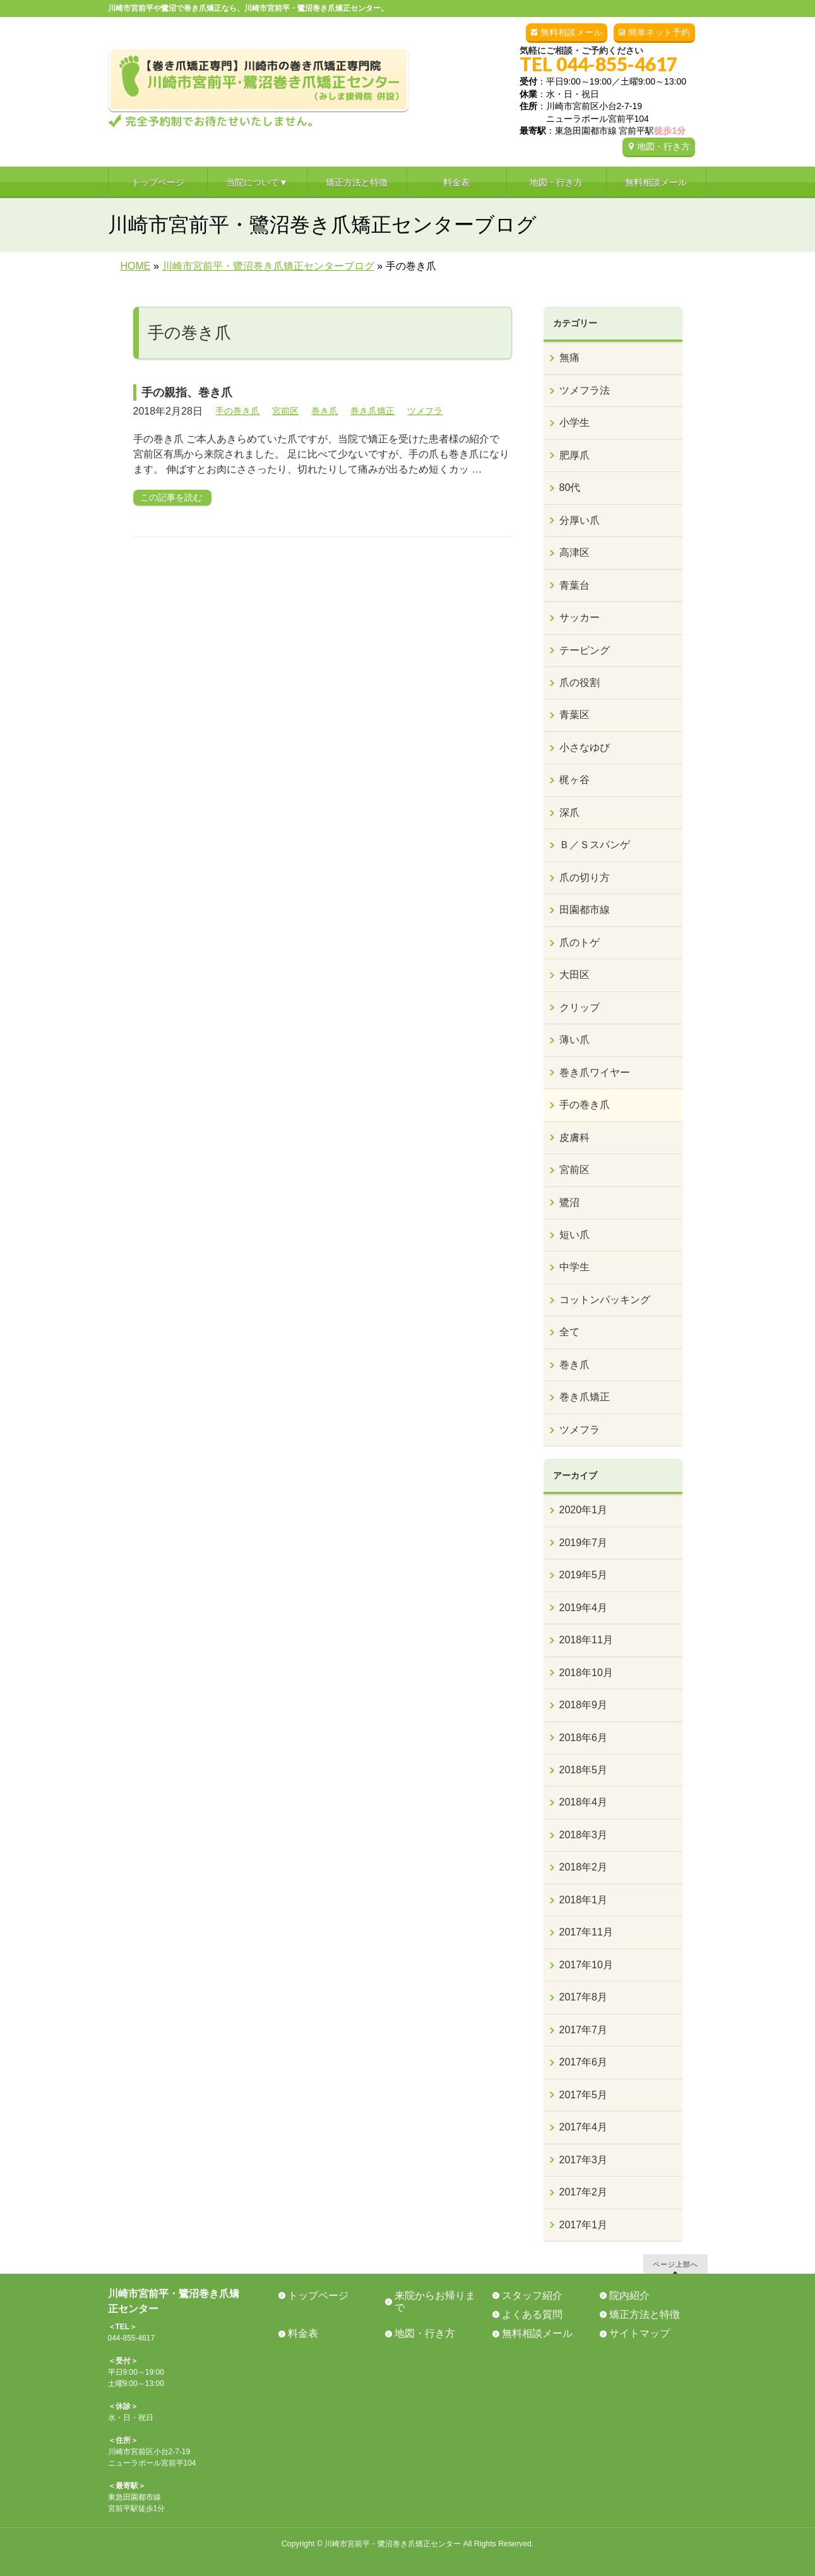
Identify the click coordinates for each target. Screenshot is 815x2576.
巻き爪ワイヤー (594, 1072)
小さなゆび (584, 747)
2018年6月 (583, 1737)
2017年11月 (586, 1932)
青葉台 (574, 585)
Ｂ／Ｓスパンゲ (594, 844)
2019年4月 (583, 1607)
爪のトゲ (579, 942)
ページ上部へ (675, 2264)
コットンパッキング (604, 1299)
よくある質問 (532, 2314)
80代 (570, 487)
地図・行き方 (663, 146)
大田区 (574, 974)
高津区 (574, 552)
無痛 (569, 357)
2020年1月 (583, 1509)
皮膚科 (574, 1137)
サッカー (579, 617)
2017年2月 (583, 2192)
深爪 (569, 812)
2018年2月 (583, 1867)
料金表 (303, 2333)
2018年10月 (586, 1672)
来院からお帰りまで (435, 2301)
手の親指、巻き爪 (198, 392)
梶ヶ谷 (574, 779)
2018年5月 (583, 1769)
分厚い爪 (579, 520)
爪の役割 (579, 682)
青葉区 (574, 714)
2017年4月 (583, 2127)
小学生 (574, 422)
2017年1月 (583, 2224)
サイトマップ (639, 2333)
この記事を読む (171, 497)
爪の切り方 (584, 877)
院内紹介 (629, 2295)
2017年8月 (583, 1997)
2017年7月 (583, 2029)
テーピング (584, 650)
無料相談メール (571, 32)
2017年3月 (583, 2159)
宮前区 (285, 411)
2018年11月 (586, 1639)
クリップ (579, 1007)
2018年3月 (583, 1834)
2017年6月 (583, 2062)
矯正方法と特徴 (644, 2314)
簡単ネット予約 (659, 32)
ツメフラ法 (584, 390)
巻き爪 (324, 411)
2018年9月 (583, 1704)
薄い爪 (574, 1039)
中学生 (574, 1266)
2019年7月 (583, 1542)
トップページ (318, 2295)
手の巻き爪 (237, 411)
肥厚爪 (574, 455)
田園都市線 (584, 909)
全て (569, 1331)
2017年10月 (586, 1964)
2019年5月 (583, 1574)
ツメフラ (425, 411)
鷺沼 (569, 1202)
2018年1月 (583, 1899)
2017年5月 (583, 2094)
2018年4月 (583, 1802)
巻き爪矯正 (372, 411)
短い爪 (574, 1234)
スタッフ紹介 (532, 2295)
